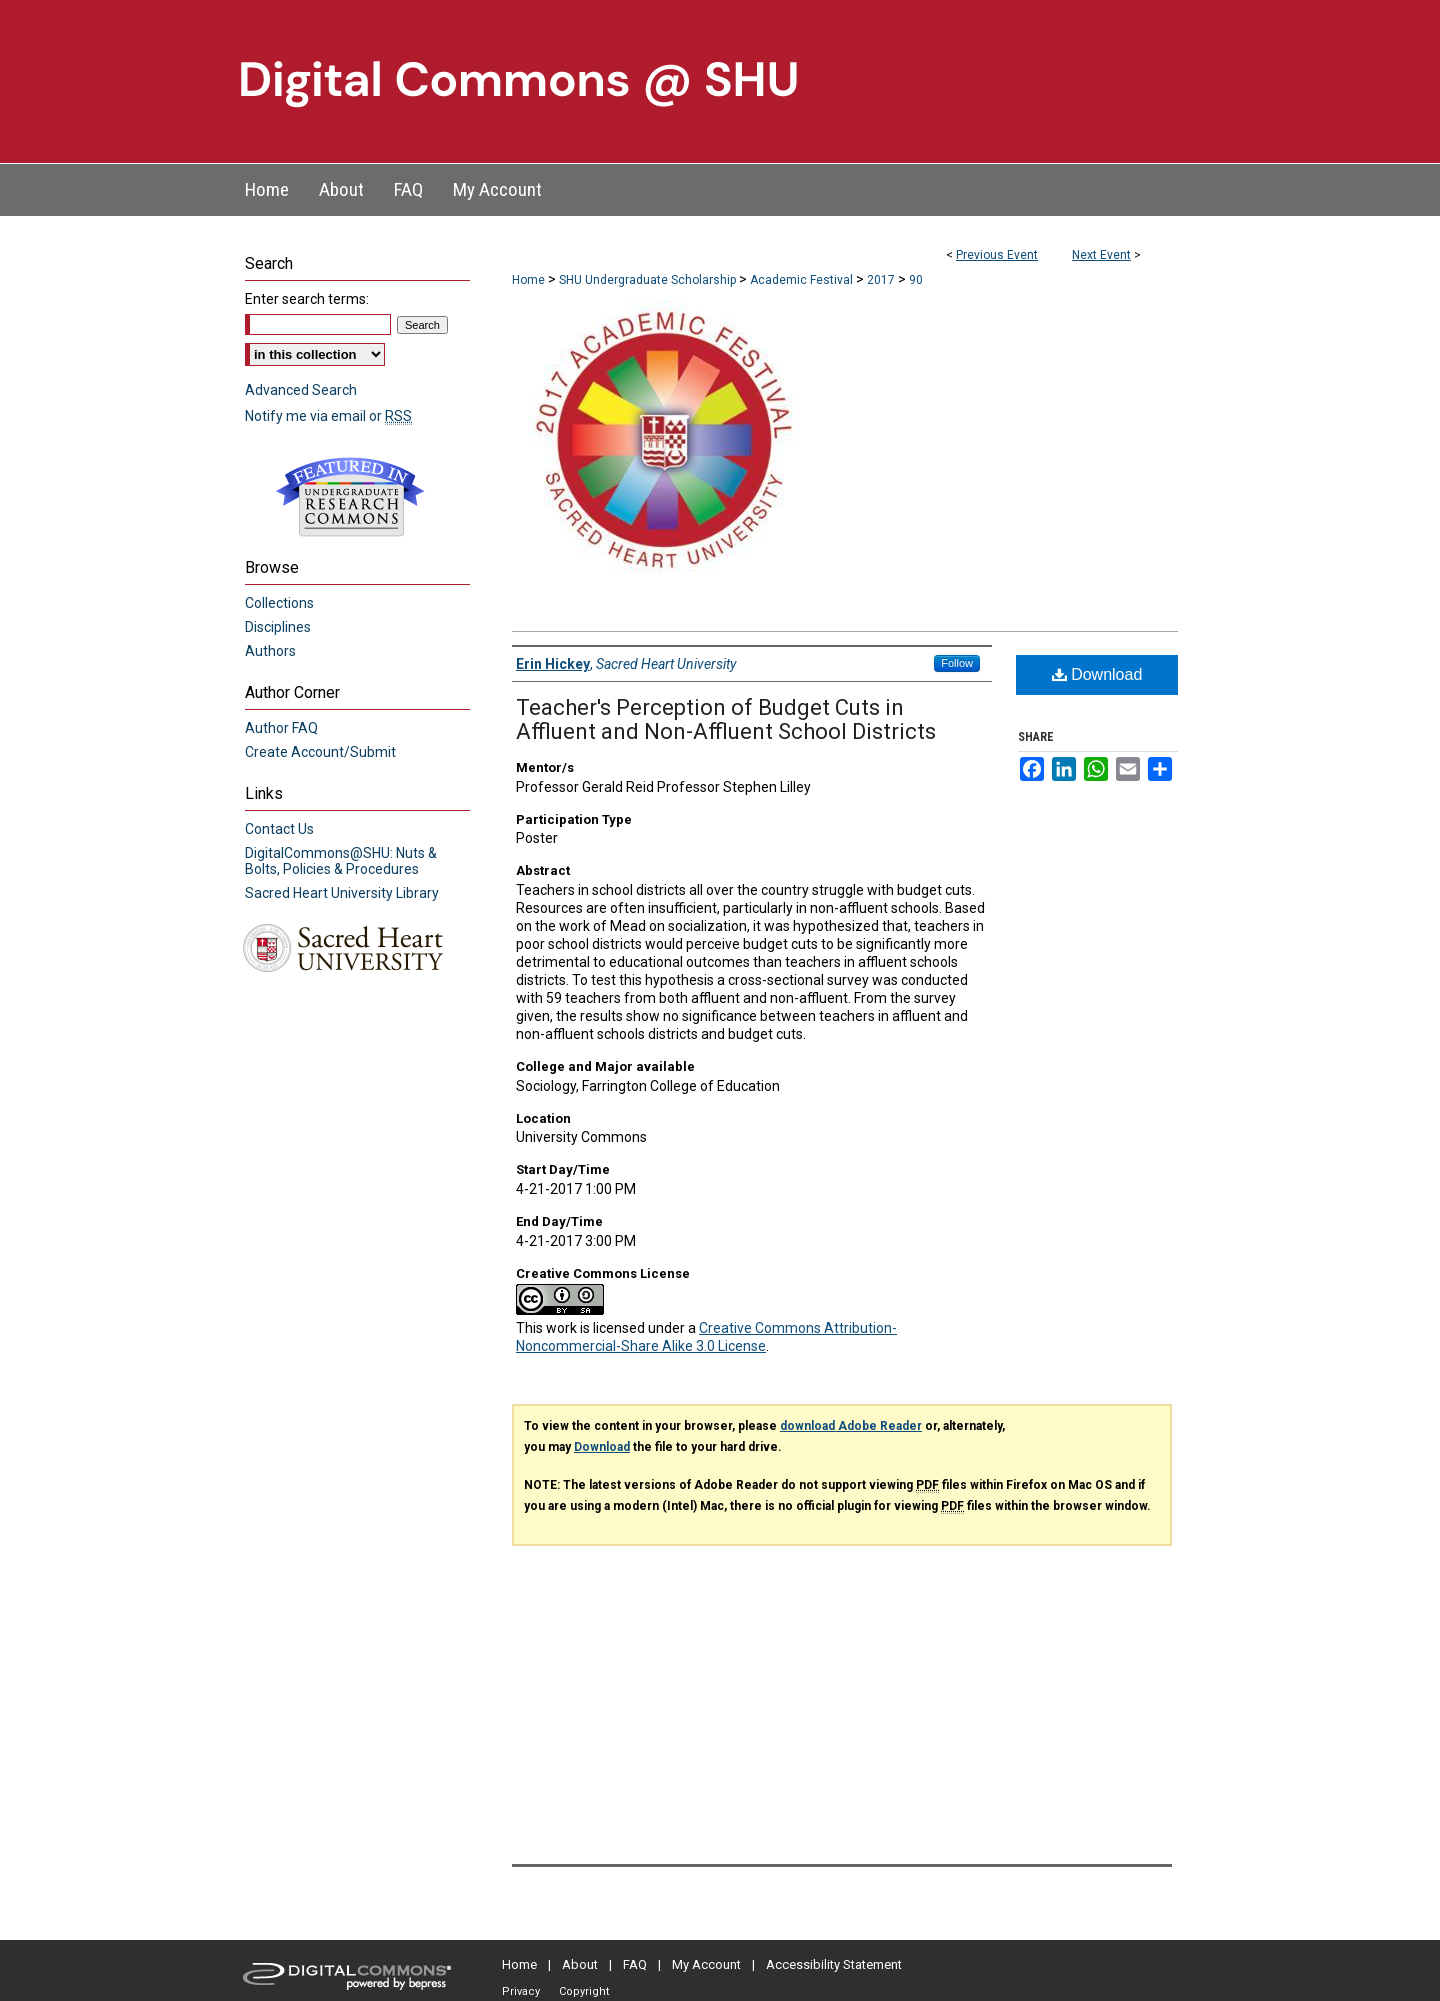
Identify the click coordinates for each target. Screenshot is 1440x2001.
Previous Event (997, 255)
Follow (957, 663)
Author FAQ (281, 728)
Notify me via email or (328, 416)
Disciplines (278, 627)
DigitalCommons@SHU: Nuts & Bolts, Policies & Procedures (341, 861)
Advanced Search (301, 390)
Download (1097, 674)
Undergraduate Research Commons (350, 497)
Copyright (584, 1991)
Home (528, 280)
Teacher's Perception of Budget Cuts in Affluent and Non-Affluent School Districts (726, 719)
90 (916, 280)
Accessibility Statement (834, 1964)
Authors (270, 651)
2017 (882, 280)
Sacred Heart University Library (342, 893)
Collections (279, 603)
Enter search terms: (307, 299)
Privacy (521, 1991)
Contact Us (279, 829)
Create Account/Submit (320, 752)
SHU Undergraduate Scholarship (649, 280)
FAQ (635, 1964)
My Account (706, 1964)
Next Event (1101, 255)
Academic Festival (803, 280)
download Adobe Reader (851, 1426)
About (580, 1964)
